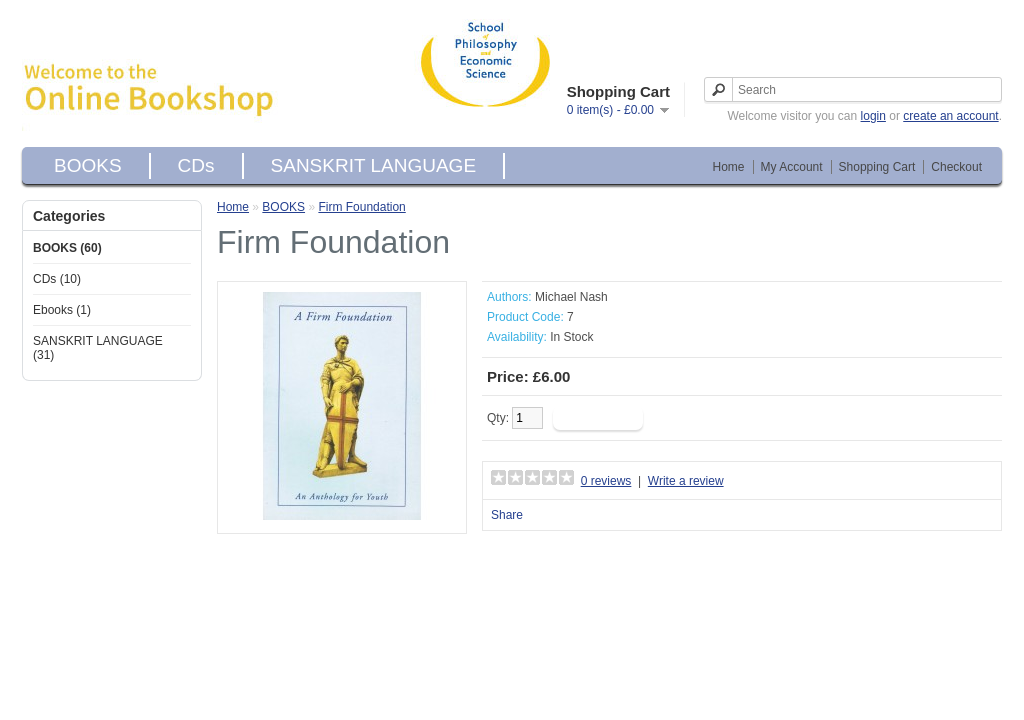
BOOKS (88, 165)
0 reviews (606, 481)
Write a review (686, 481)
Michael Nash (571, 297)
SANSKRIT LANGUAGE (374, 165)
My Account (792, 167)
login (873, 116)
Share (507, 515)
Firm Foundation (361, 207)
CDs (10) (57, 279)
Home (729, 167)
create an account (950, 116)
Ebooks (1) (62, 310)
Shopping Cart (877, 167)
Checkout (956, 167)
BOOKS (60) (67, 248)
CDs (196, 165)
